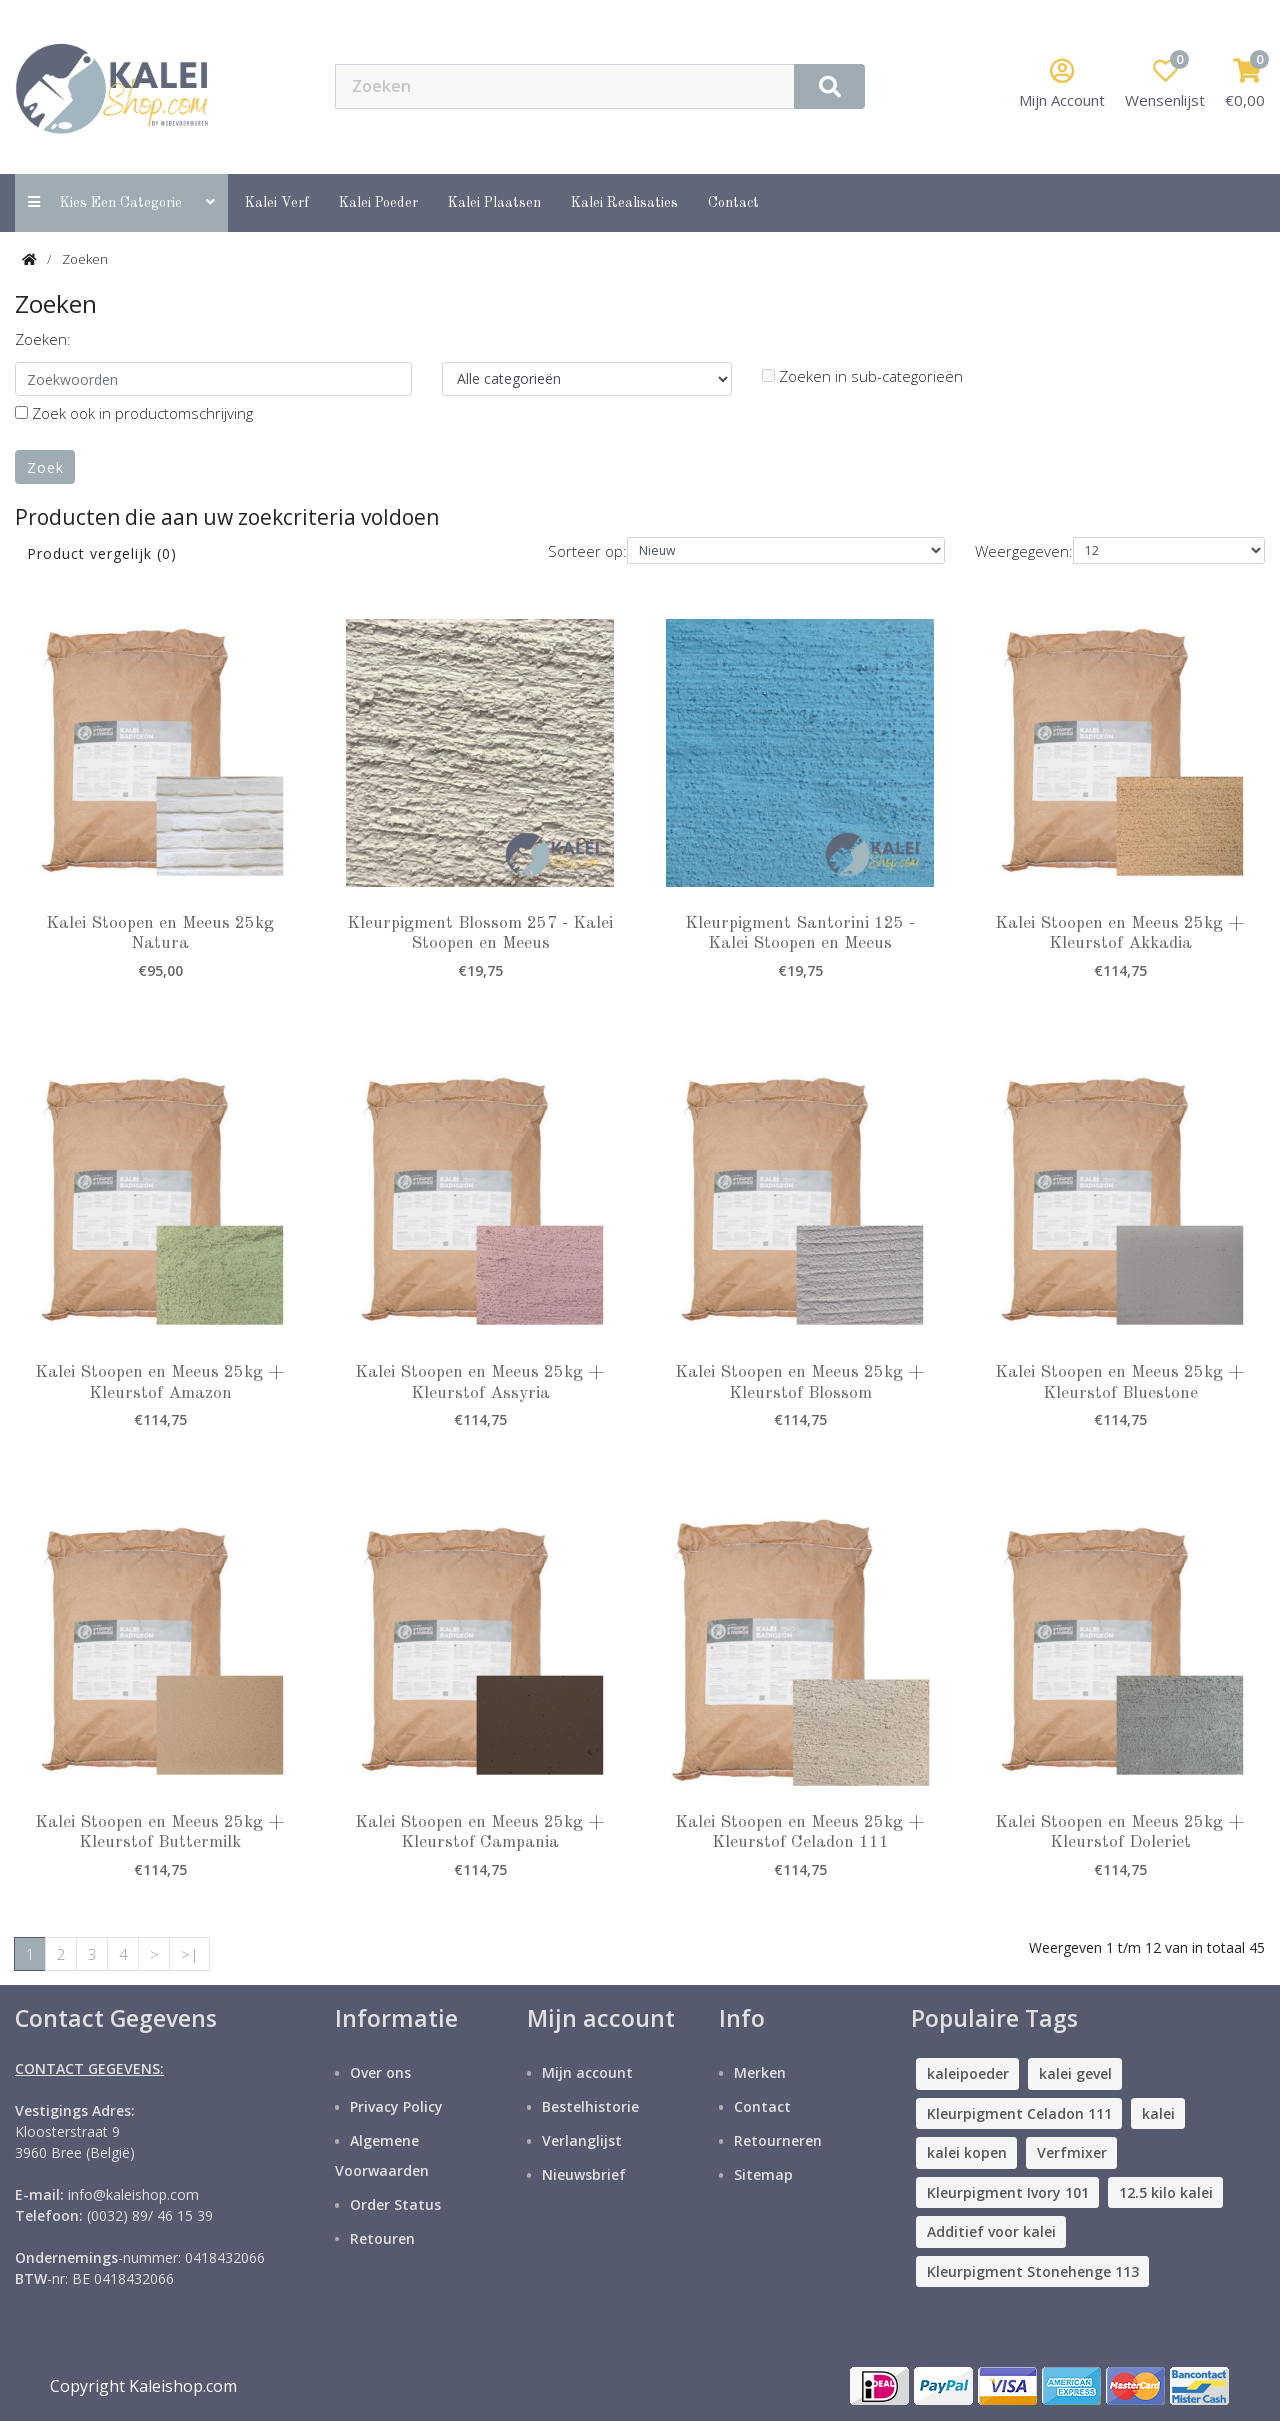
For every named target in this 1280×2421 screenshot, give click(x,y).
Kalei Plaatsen (494, 203)
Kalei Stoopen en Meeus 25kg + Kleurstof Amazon (160, 1382)
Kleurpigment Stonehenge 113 (1033, 2271)
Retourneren (778, 2140)
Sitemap (763, 2174)
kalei (1158, 2113)
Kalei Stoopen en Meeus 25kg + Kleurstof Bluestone (1120, 1382)
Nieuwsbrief (584, 2174)
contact (733, 203)
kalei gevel (1075, 2073)
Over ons (380, 2072)
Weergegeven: (1024, 551)
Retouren (382, 2238)
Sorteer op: (587, 551)
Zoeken (85, 259)
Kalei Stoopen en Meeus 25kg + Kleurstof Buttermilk (160, 1832)
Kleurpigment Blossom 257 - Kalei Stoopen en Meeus (480, 933)
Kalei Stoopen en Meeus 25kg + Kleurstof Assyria (480, 1382)
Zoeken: (43, 339)
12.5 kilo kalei (1166, 2192)
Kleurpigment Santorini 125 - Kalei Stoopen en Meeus (800, 933)
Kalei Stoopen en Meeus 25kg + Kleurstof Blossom (800, 1382)
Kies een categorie (121, 202)
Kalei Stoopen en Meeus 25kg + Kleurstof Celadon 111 (800, 1832)
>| (190, 1954)
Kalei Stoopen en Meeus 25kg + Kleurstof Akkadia (1120, 933)
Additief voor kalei (991, 2231)
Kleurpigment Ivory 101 (1008, 2192)
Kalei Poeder (378, 203)
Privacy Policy (396, 2106)
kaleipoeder (968, 2073)
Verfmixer (1072, 2152)
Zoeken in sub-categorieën (862, 376)
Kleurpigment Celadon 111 (1019, 2113)
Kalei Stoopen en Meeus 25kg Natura (160, 933)
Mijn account (587, 2072)
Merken (760, 2072)
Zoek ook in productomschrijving (134, 413)
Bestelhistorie (590, 2106)
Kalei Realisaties (624, 203)
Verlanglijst (582, 2140)
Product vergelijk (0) (102, 553)
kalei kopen (967, 2152)
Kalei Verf (277, 203)
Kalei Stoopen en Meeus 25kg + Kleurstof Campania (480, 1832)
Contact (762, 2106)
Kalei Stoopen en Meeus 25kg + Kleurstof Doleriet (1120, 1832)
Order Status (395, 2204)
